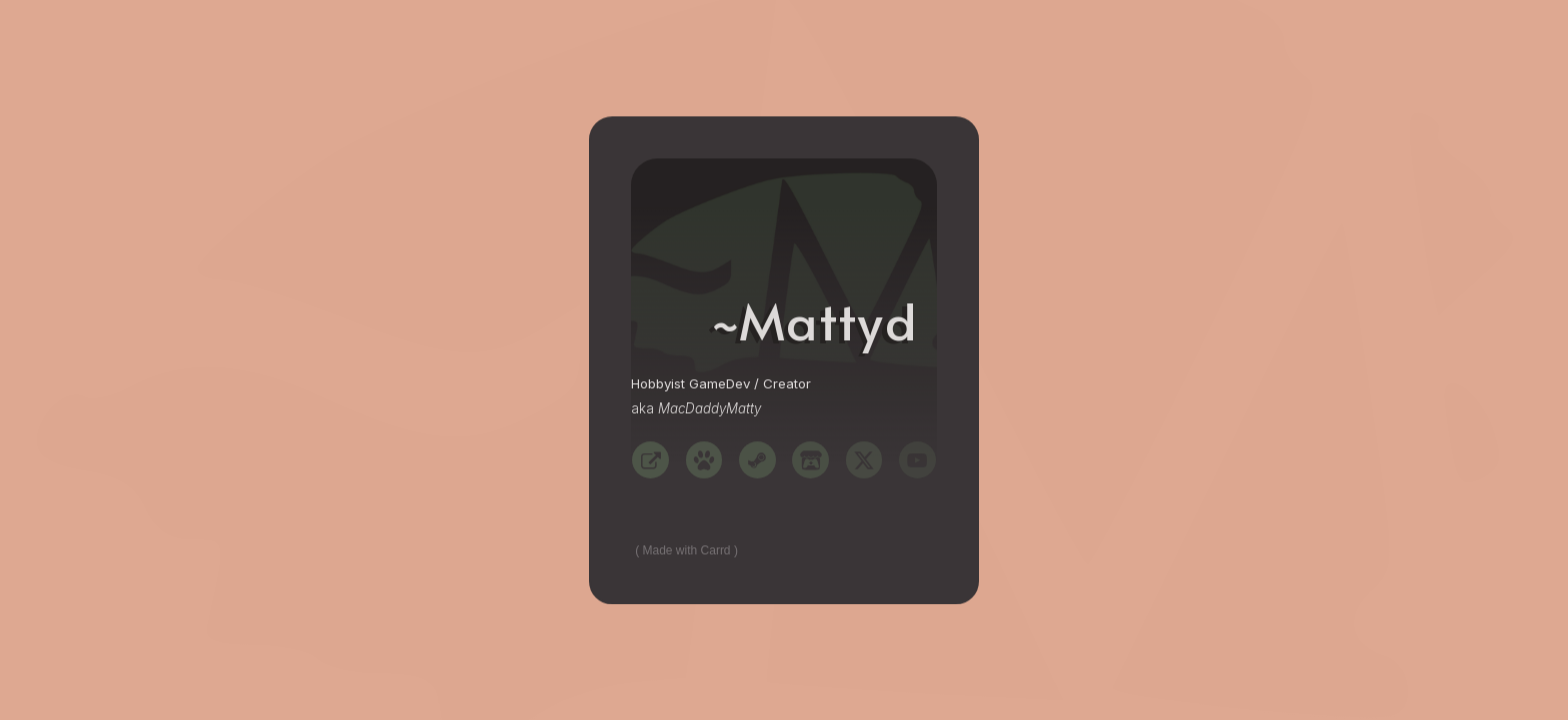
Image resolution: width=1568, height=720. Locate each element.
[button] (650, 460)
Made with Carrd (687, 551)
